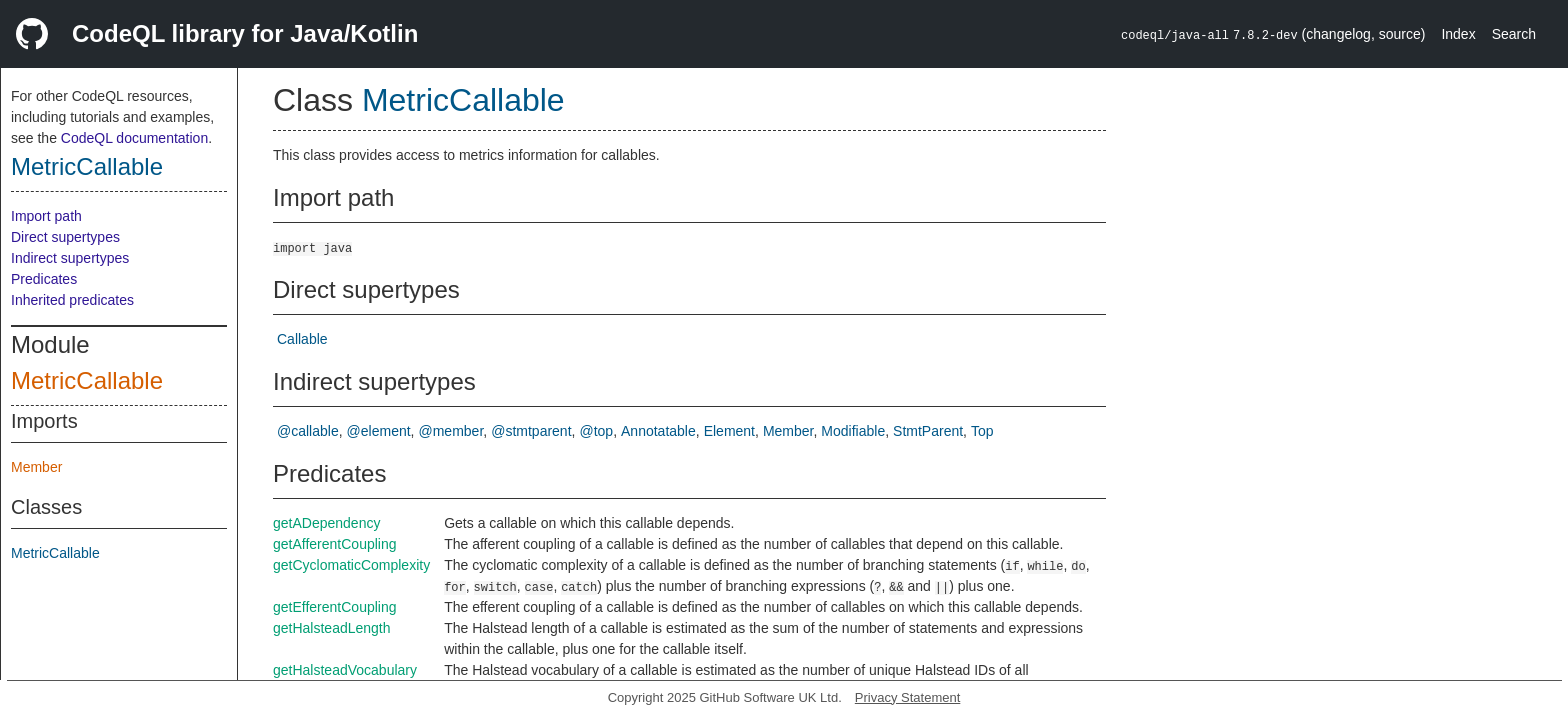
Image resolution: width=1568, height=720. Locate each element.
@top (596, 431)
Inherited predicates (72, 300)
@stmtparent (531, 431)
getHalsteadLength (332, 628)
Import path (46, 216)
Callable (302, 339)
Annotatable (658, 431)
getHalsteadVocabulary (345, 670)
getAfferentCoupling (335, 544)
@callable (308, 431)
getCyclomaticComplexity (351, 565)
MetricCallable (87, 166)
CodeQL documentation (134, 138)
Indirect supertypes (70, 258)
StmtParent (928, 431)
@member (451, 431)
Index (1458, 34)
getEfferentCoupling (335, 607)
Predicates (44, 279)
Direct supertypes (65, 237)
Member (36, 467)
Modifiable (853, 431)
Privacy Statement (908, 697)
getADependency (326, 523)
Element (729, 431)
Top (982, 431)
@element (379, 431)
